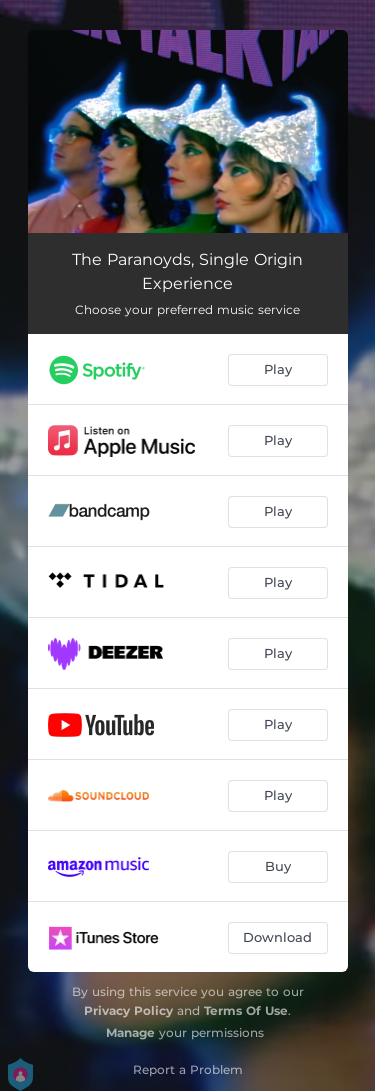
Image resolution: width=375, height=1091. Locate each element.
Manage (130, 1032)
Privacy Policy (128, 1010)
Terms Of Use (246, 1010)
